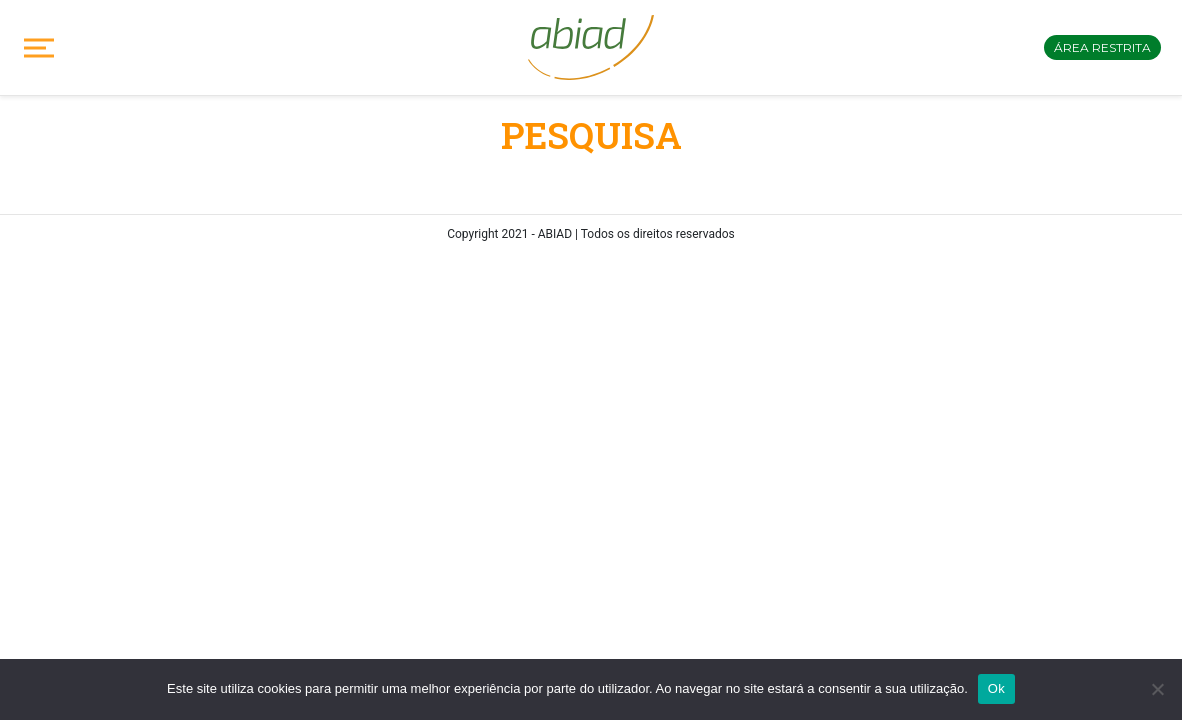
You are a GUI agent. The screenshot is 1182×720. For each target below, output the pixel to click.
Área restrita (1102, 47)
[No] (1157, 689)
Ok (996, 688)
